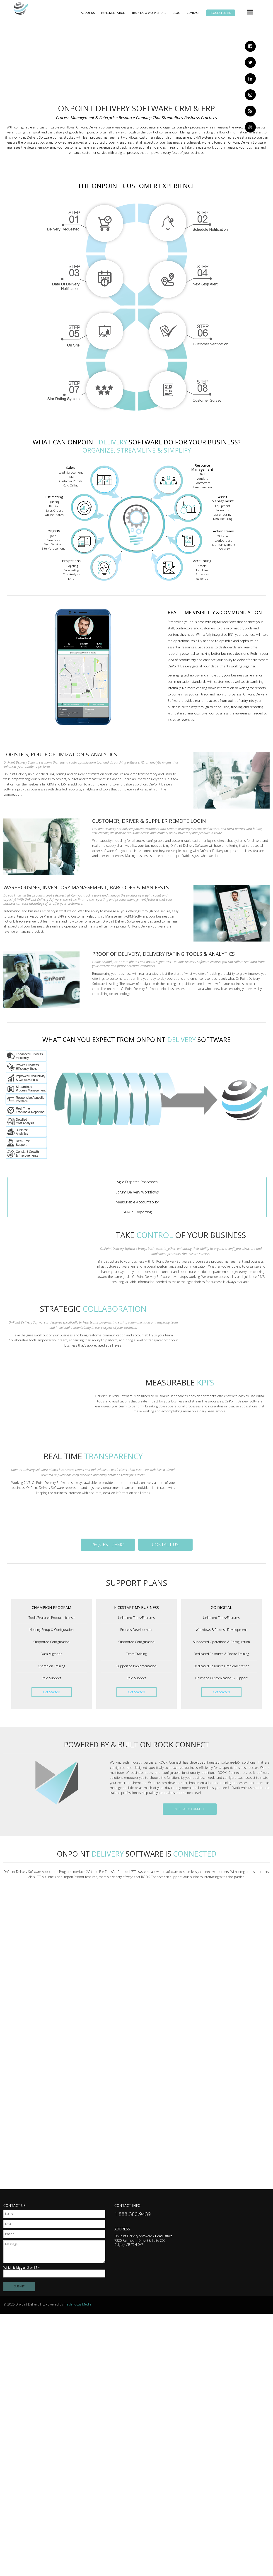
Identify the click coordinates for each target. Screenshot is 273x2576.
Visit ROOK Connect (189, 1775)
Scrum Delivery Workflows (104, 1178)
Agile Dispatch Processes (40, 1178)
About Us (88, 13)
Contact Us (165, 1510)
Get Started (51, 1658)
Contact (193, 13)
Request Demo (220, 13)
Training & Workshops (149, 13)
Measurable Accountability (169, 1178)
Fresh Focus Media (77, 2270)
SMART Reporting (234, 1178)
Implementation (113, 13)
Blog (176, 13)
